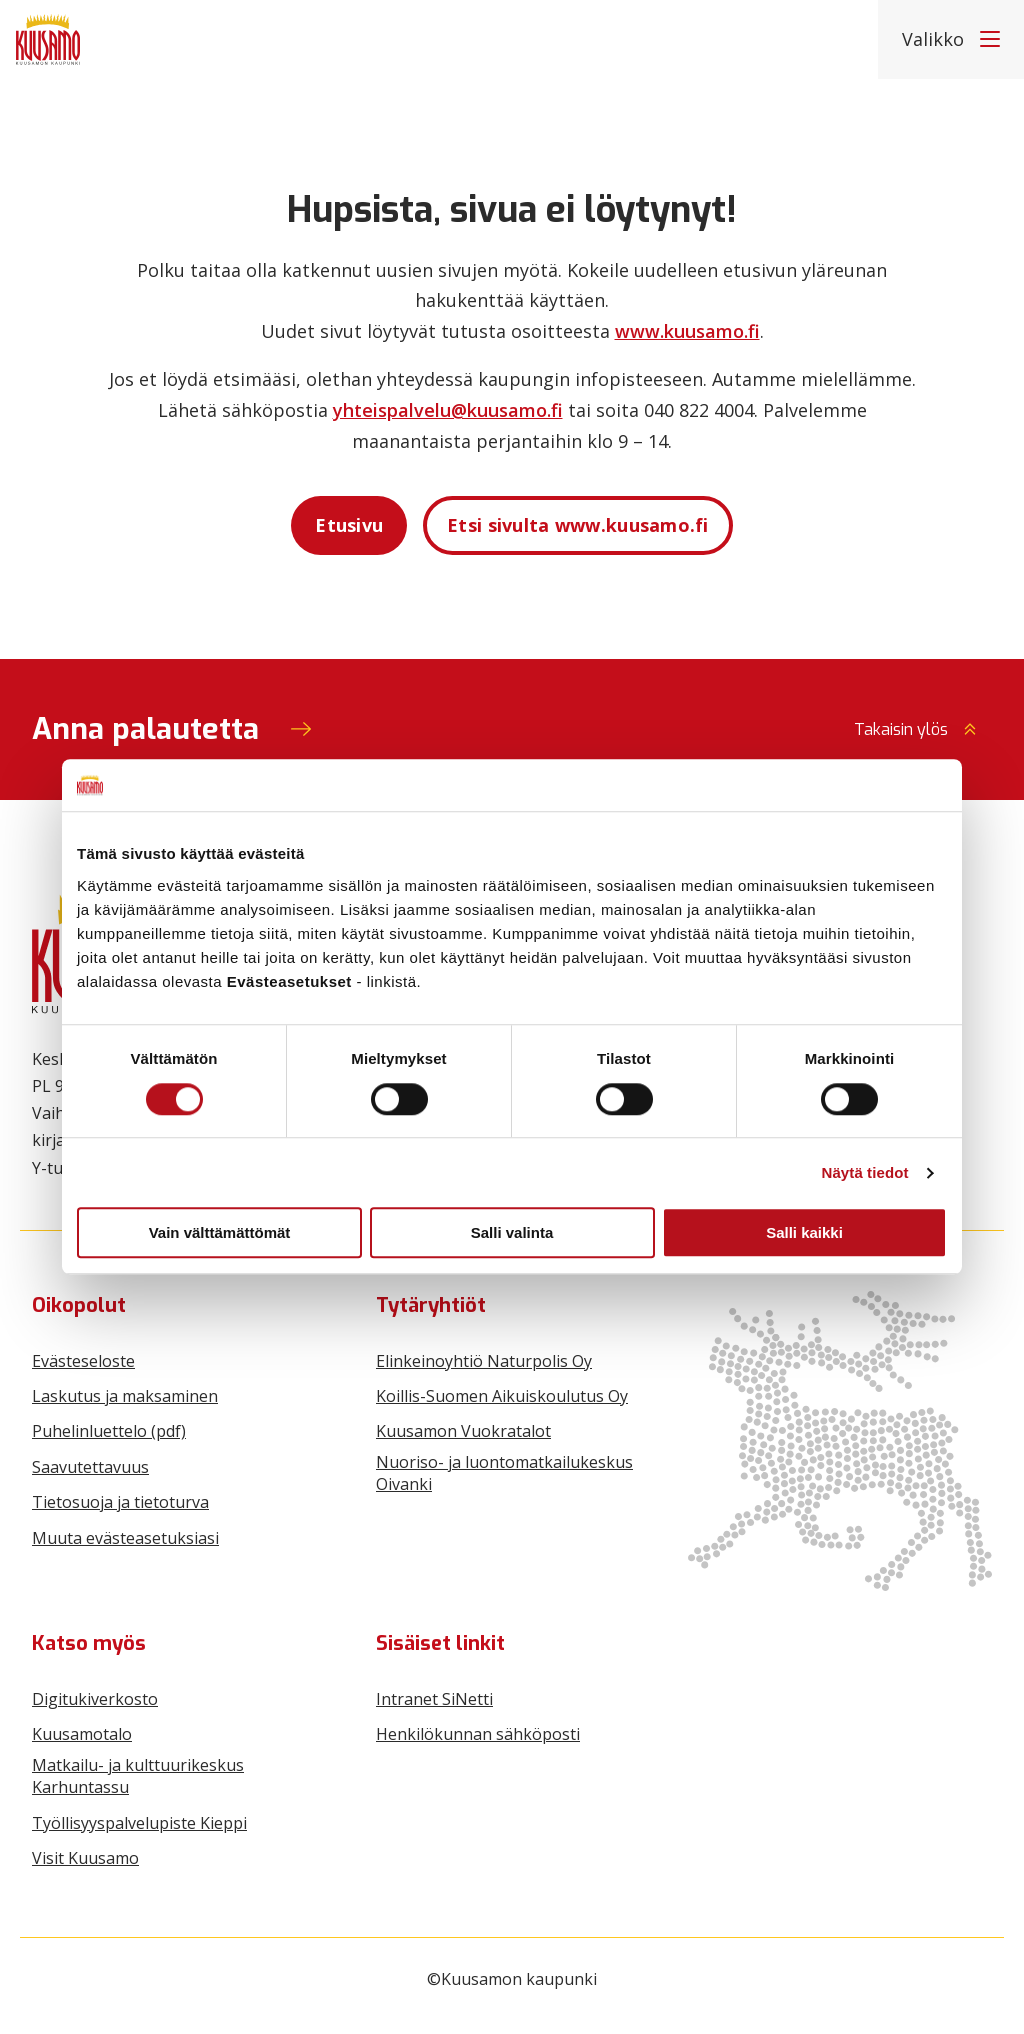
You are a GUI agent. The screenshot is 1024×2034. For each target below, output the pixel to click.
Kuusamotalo (82, 1734)
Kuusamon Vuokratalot (463, 1431)
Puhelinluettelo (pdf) (109, 1431)
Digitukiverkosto (95, 1699)
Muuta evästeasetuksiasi (125, 1538)
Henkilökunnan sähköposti (478, 1734)
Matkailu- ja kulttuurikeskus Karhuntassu (138, 1776)
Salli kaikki (804, 1232)
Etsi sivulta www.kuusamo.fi (578, 525)
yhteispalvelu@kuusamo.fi (448, 410)
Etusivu (349, 525)
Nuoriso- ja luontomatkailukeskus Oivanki (504, 1473)
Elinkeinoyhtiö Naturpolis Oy (484, 1361)
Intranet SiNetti (434, 1699)
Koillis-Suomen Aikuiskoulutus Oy (502, 1396)
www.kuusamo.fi (687, 331)
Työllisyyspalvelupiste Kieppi (139, 1823)
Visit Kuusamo (85, 1858)
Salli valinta (512, 1232)
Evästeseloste (83, 1361)
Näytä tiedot (865, 1172)
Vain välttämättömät (220, 1232)
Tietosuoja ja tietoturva (120, 1502)
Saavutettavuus (90, 1467)
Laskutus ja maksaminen (125, 1396)
